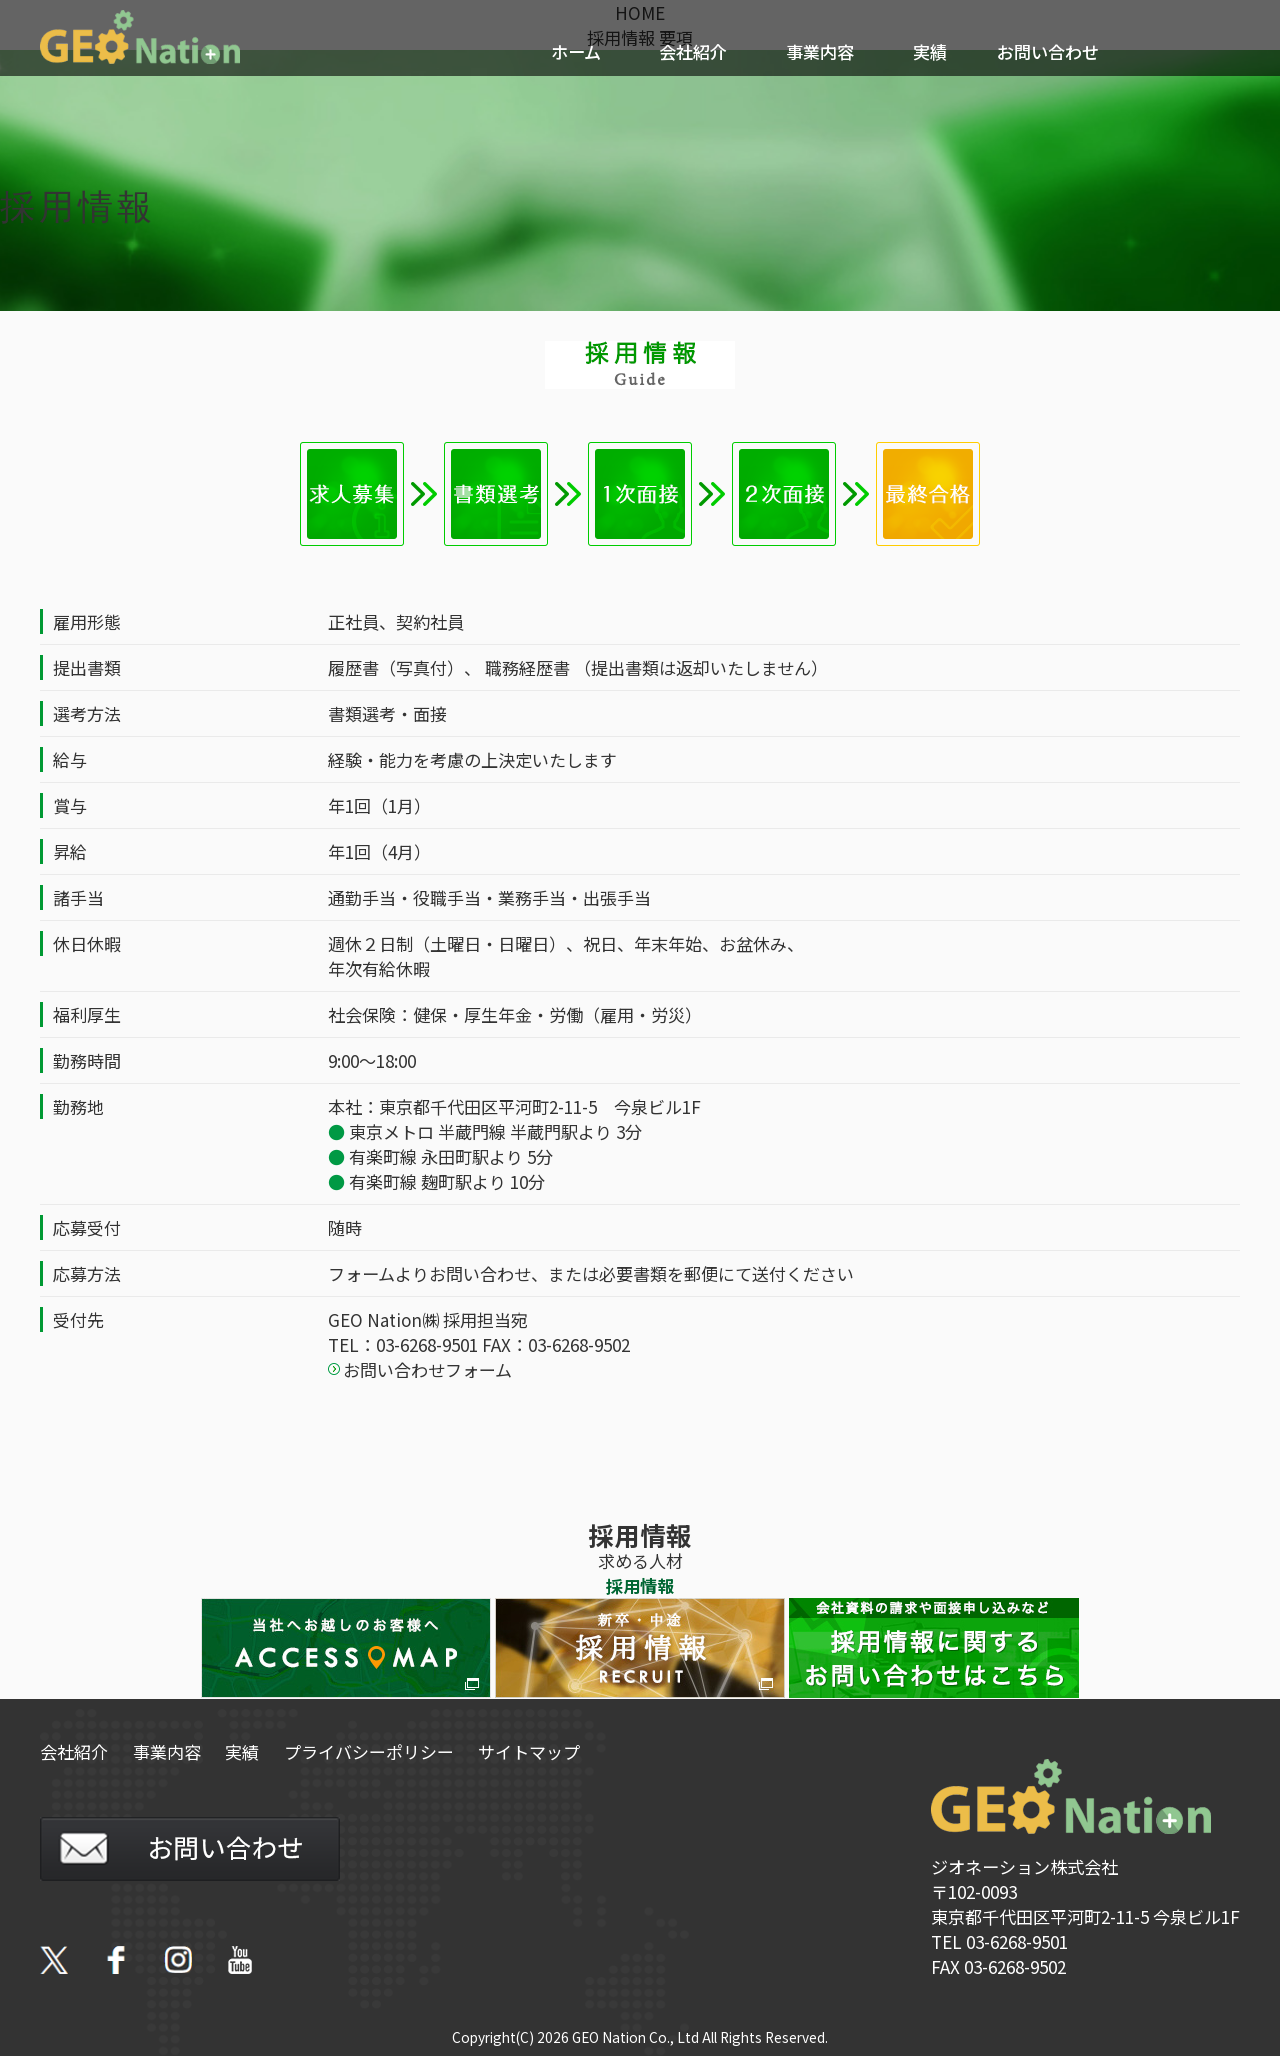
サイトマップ (533, 1751)
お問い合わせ (1048, 51)
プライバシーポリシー (372, 1751)
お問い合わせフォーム (427, 1369)
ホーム (576, 51)
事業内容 (820, 51)
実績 (930, 51)
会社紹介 (693, 51)
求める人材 (640, 1560)
